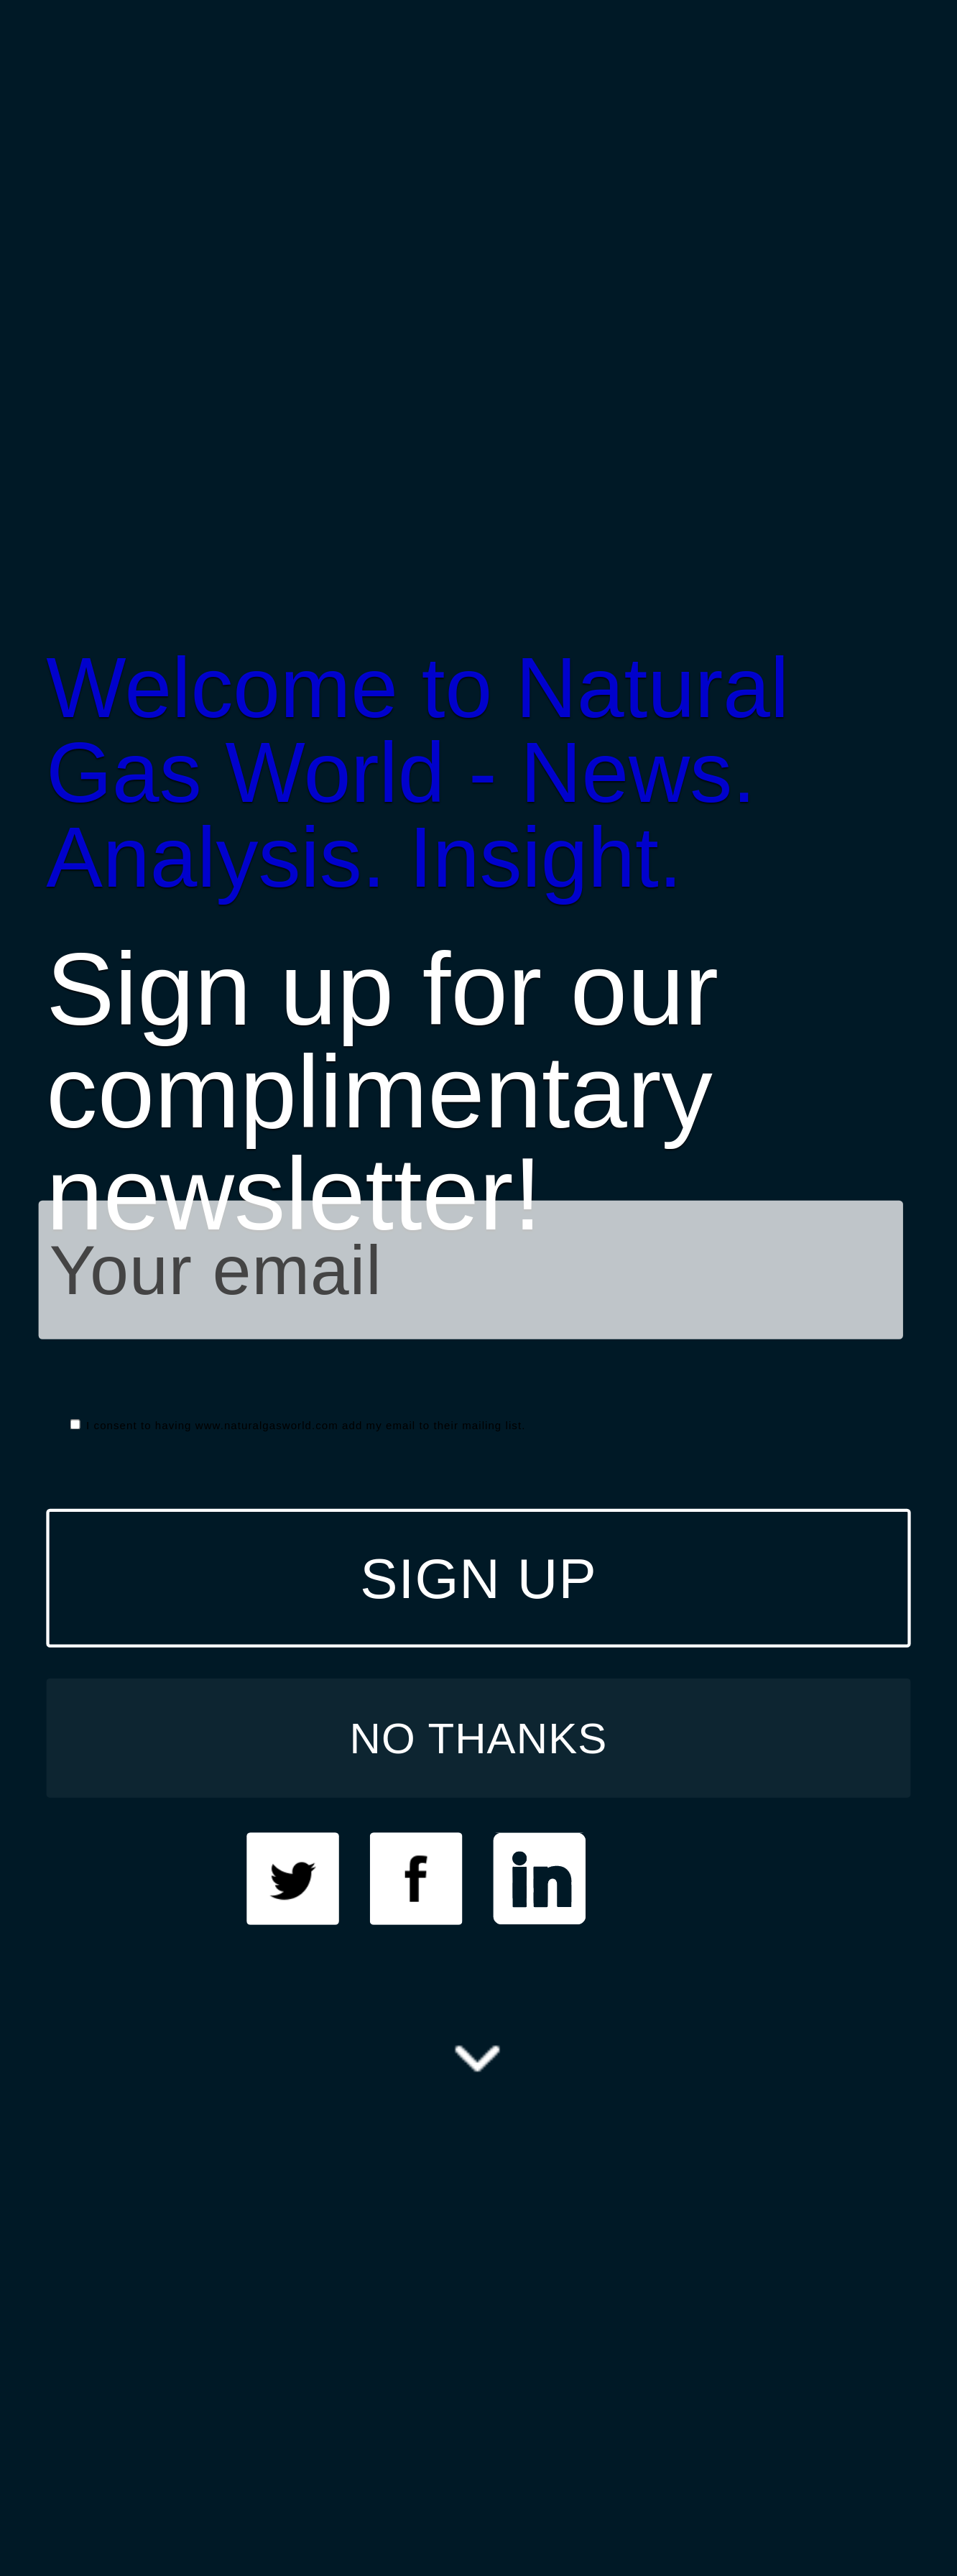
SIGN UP (478, 1577)
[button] (478, 772)
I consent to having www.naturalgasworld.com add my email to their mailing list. (298, 1425)
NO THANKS (479, 1737)
